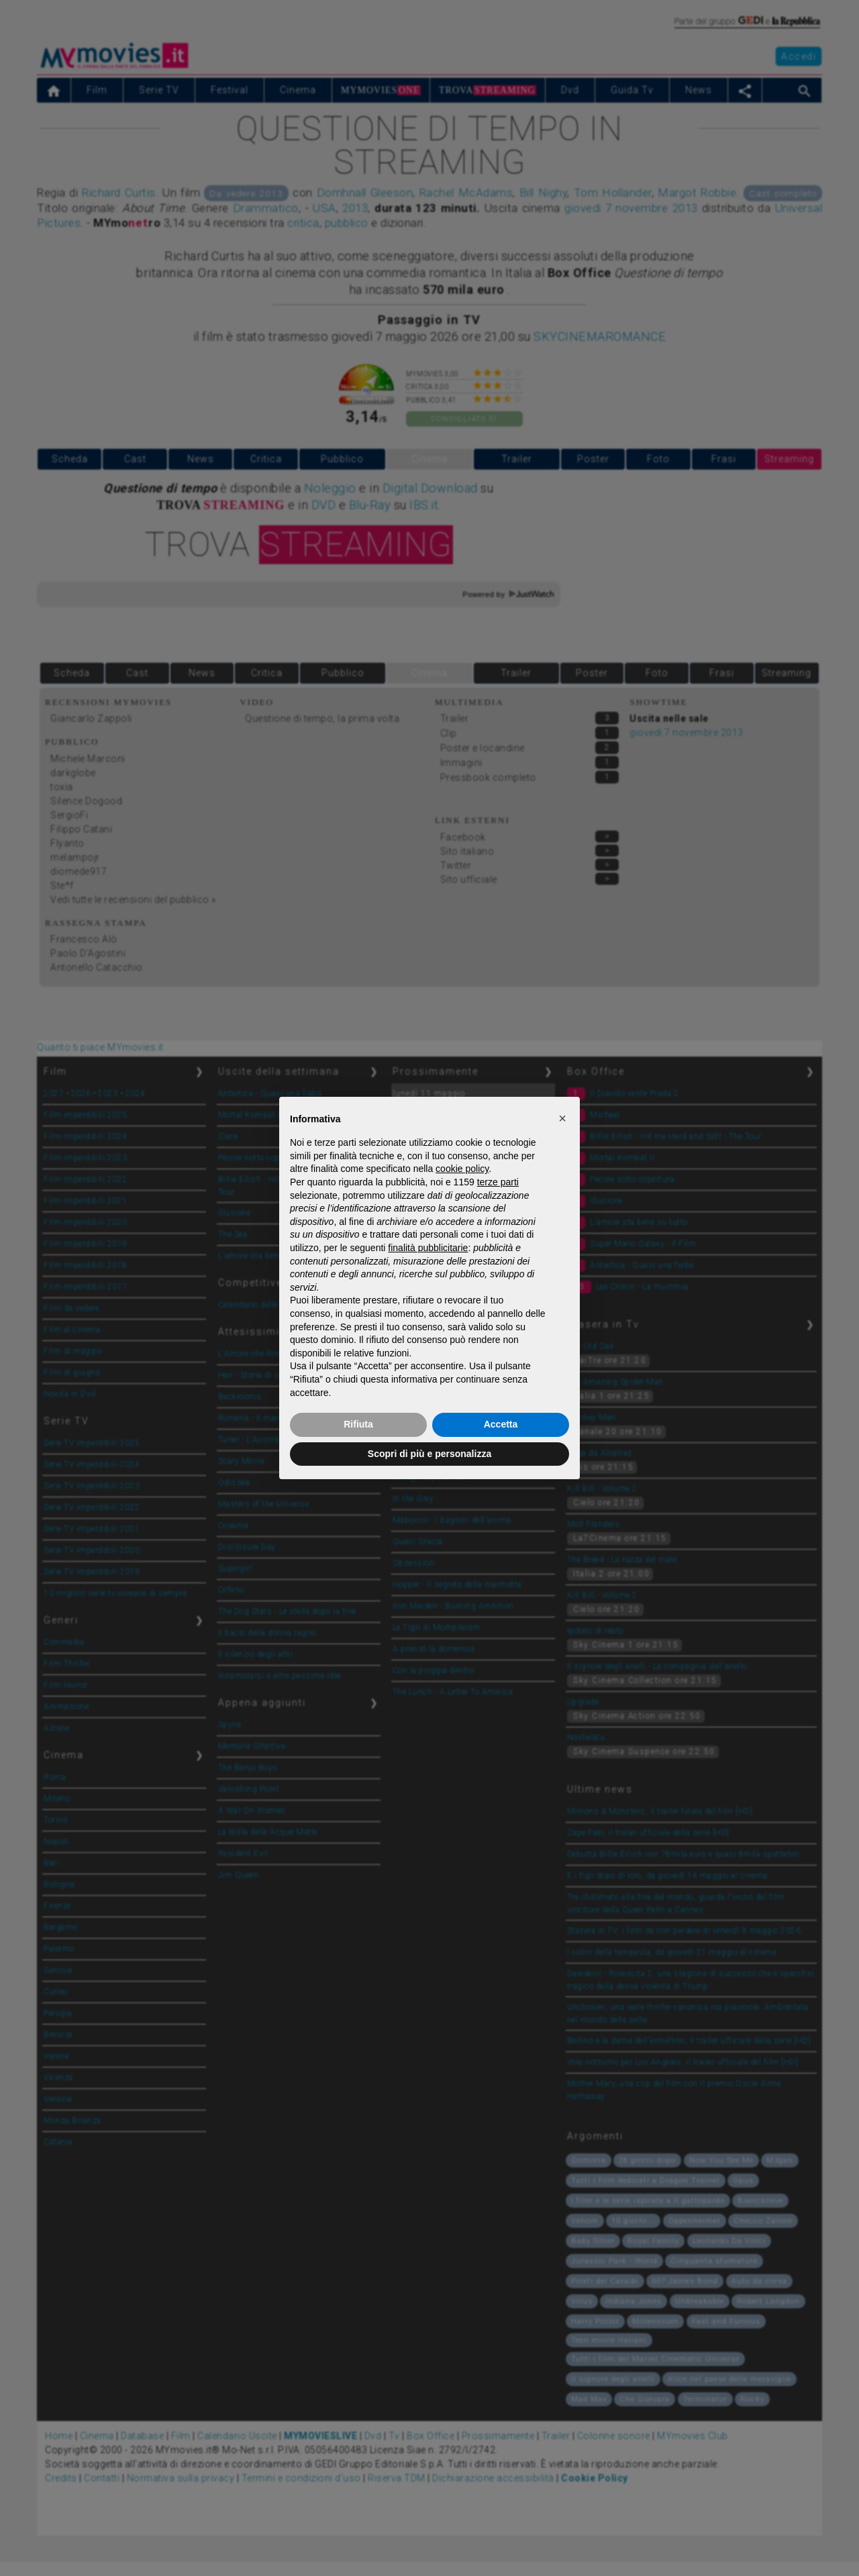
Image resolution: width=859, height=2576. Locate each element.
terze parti (498, 1182)
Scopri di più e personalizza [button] (429, 1453)
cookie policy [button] (462, 1168)
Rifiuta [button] (358, 1424)
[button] (562, 1118)
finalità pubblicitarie (428, 1247)
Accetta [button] (501, 1424)
